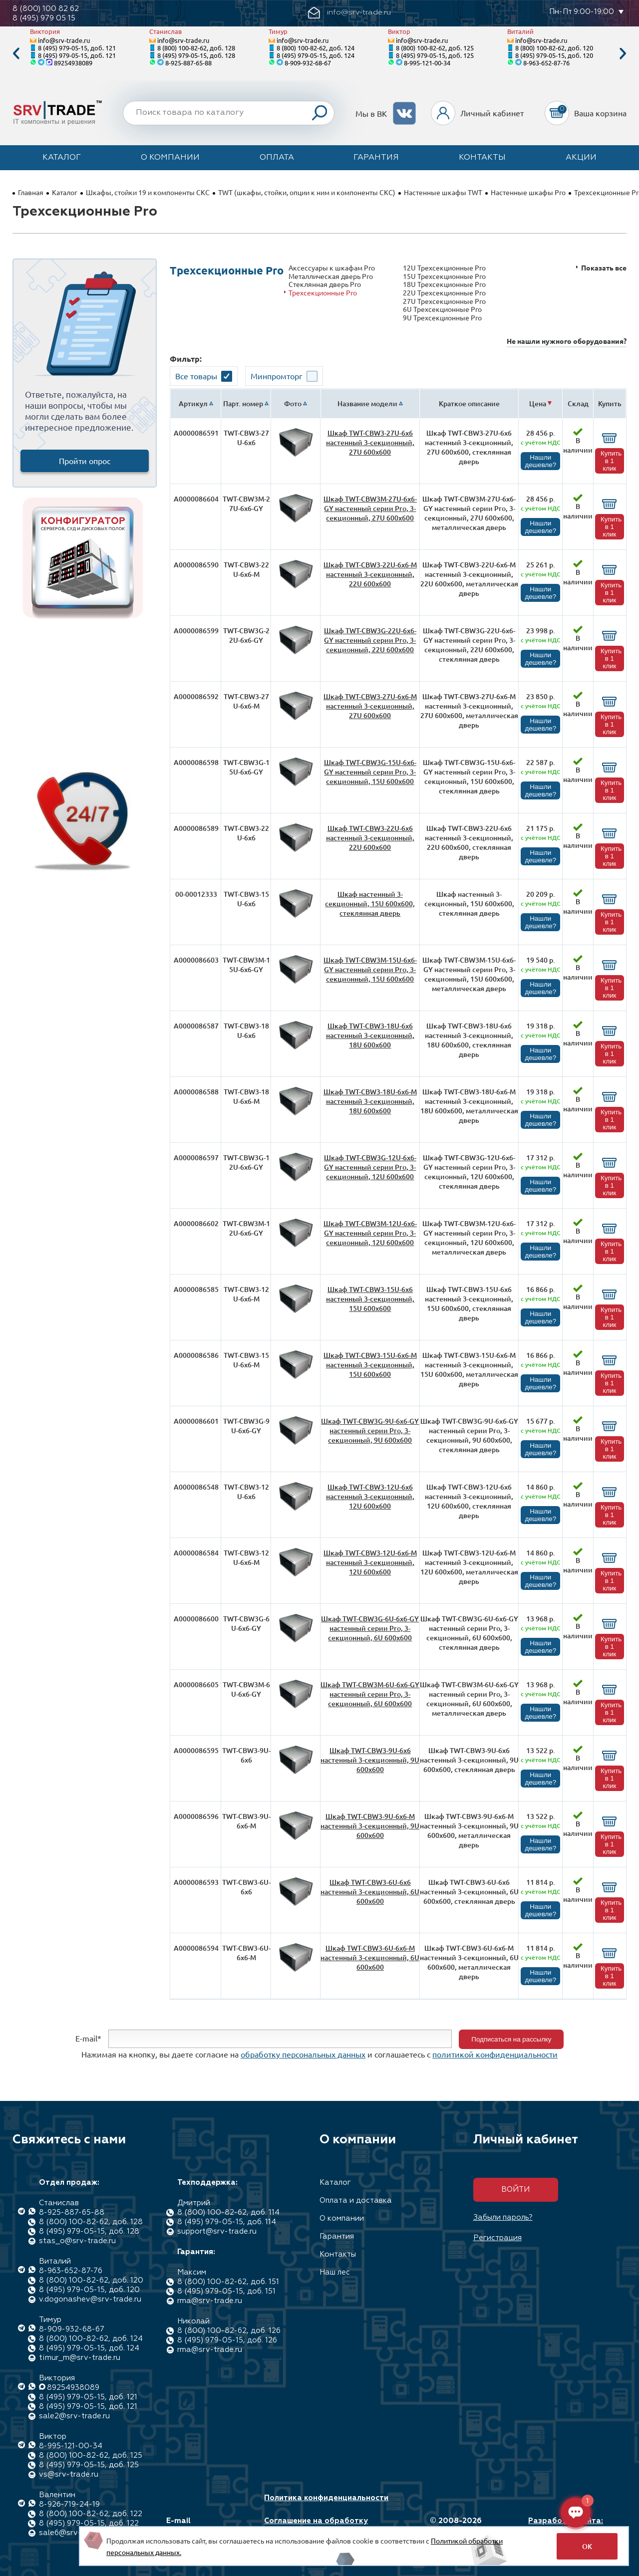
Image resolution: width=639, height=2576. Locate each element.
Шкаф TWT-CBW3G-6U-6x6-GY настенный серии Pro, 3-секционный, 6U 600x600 (370, 1628)
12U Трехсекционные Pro (444, 267)
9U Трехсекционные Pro (442, 317)
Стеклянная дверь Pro (325, 284)
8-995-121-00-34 (427, 62)
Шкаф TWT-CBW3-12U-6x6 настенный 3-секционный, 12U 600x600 (370, 1496)
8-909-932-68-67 (308, 62)
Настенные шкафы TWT (443, 192)
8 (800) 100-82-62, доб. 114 (228, 2212)
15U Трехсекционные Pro (444, 276)
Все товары (196, 376)
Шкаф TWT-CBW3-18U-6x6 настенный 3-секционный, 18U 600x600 (370, 1035)
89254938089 (73, 62)
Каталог (61, 158)
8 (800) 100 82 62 (45, 8)
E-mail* (88, 2038)
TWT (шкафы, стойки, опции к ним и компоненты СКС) (306, 192)
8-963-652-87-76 (546, 62)
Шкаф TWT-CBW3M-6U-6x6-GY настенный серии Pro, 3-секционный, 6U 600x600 (369, 1694)
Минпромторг (277, 376)
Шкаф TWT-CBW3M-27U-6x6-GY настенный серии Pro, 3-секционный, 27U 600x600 (370, 508)
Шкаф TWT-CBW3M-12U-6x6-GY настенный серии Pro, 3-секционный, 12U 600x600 (370, 1233)
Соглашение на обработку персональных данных (316, 2525)
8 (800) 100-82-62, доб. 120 (554, 47)
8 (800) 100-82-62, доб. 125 (435, 47)
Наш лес (335, 2272)
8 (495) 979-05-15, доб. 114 (226, 2222)
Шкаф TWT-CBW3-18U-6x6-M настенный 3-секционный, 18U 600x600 (370, 1101)
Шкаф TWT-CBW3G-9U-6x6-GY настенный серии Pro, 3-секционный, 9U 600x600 (370, 1430)
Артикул (193, 403)
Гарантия (376, 158)
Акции (581, 158)
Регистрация (497, 2238)
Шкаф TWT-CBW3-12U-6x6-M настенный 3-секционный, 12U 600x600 (370, 1562)
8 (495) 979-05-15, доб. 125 (435, 55)
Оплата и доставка (356, 2200)
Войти (515, 2189)
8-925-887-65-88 (188, 62)
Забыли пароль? (503, 2217)
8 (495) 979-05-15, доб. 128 (196, 55)
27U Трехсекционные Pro (444, 301)
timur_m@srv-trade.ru (79, 2357)
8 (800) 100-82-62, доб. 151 (228, 2282)
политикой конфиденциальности (495, 2054)
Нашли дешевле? (540, 461)
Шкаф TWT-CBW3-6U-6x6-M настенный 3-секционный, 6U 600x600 (369, 1957)
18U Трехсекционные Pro (444, 284)
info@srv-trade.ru (64, 40)
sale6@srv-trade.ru (74, 2533)
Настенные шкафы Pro (528, 192)
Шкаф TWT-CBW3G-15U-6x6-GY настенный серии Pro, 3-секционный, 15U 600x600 (370, 772)
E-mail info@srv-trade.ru (201, 2525)
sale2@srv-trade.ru (74, 2416)
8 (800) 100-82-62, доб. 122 (90, 2514)
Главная (30, 192)
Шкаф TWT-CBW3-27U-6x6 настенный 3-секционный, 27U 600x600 (370, 442)
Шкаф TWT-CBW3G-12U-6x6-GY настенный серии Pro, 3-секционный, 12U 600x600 (370, 1167)
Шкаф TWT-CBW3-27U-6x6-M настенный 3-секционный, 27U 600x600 (370, 706)
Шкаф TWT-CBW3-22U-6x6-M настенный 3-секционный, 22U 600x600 (370, 574)
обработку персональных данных (303, 2054)
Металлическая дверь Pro (331, 276)
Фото (293, 403)
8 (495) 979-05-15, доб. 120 (554, 55)
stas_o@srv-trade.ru (77, 2241)
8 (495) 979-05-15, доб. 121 (77, 47)
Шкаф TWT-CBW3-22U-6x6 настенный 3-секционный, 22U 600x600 (370, 837)
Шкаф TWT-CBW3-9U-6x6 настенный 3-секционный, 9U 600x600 (369, 1760)
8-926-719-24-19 (69, 2504)
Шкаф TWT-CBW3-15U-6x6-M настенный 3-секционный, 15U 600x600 (370, 1364)
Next (623, 53)
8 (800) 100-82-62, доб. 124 (315, 47)
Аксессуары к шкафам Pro (332, 267)
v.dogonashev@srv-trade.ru (90, 2299)
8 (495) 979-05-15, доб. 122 (89, 2523)
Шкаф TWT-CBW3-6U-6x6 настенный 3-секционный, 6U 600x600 (369, 1891)
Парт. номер (243, 403)
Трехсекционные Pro (323, 292)
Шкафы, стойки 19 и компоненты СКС (148, 192)
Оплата (277, 158)
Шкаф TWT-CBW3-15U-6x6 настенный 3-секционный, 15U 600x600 (370, 1299)
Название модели (367, 403)
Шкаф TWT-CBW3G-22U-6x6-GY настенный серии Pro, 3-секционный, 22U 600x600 (370, 640)
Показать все (604, 267)
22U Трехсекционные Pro (444, 292)
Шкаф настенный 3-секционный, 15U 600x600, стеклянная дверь (370, 903)
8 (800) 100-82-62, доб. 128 (196, 47)
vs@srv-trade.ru (68, 2474)
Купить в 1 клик (611, 461)
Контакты (482, 158)
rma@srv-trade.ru (209, 2301)
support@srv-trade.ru (217, 2231)
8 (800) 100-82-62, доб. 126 (229, 2330)
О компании (170, 158)
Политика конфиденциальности (326, 2498)
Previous (15, 53)
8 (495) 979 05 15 (43, 18)
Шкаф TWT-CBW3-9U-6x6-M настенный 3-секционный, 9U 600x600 (369, 1825)
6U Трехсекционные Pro (442, 309)
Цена (537, 403)
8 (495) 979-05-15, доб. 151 (226, 2291)
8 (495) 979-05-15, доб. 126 (227, 2340)
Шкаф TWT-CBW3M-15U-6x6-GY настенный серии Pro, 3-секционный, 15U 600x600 (370, 969)
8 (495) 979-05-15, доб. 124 (315, 55)
